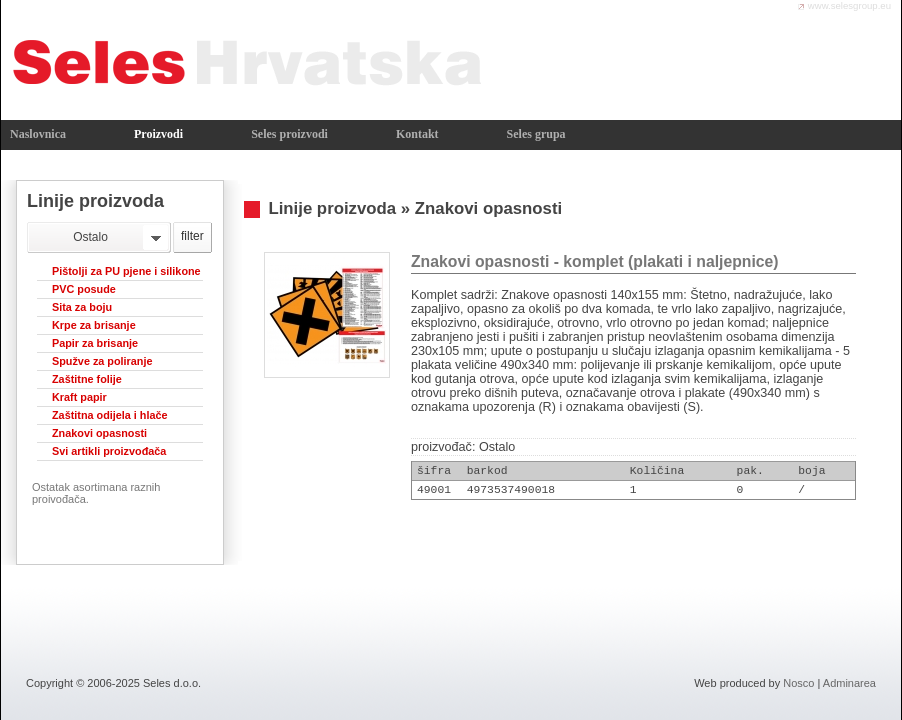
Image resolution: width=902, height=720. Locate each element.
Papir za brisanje (95, 343)
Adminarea (849, 683)
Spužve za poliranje (102, 361)
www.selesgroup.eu (849, 5)
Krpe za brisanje (94, 325)
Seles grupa (536, 134)
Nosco (798, 683)
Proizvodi (158, 134)
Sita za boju (82, 307)
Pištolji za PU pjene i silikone (126, 271)
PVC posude (84, 289)
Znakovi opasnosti (99, 433)
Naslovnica (38, 134)
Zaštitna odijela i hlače (110, 415)
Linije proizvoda (332, 208)
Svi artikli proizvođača (109, 451)
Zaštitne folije (87, 379)
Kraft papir (79, 397)
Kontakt (417, 134)
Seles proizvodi (289, 134)
